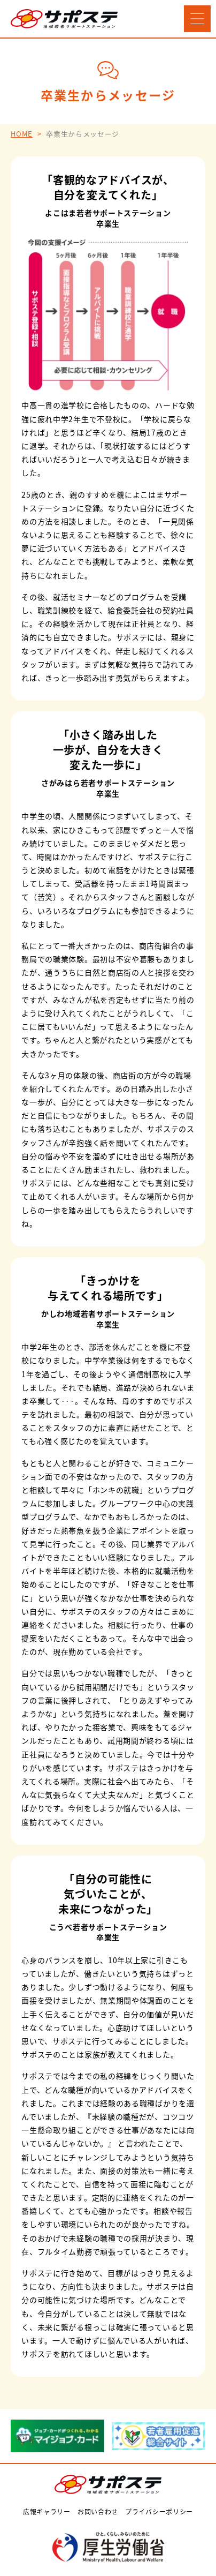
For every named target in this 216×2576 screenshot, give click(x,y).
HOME (22, 134)
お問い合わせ (98, 2511)
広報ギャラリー (47, 2511)
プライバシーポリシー (159, 2511)
